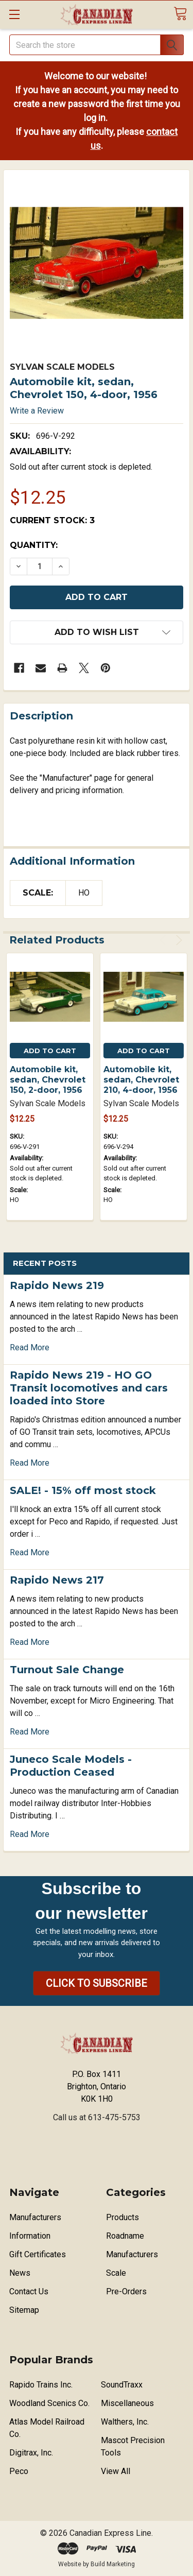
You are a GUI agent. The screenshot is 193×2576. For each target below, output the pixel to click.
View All (115, 2471)
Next (177, 940)
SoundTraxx (122, 2385)
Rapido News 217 (57, 1580)
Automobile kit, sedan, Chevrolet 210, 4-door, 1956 (141, 1079)
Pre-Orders (126, 2291)
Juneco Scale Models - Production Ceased (71, 1765)
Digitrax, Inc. (31, 2453)
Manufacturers (35, 2217)
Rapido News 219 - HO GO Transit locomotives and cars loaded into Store (89, 1388)
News (19, 2273)
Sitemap (24, 2310)
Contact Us (28, 2291)
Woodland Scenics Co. (49, 2403)
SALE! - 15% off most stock (83, 1490)
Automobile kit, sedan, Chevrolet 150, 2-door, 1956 (47, 1079)
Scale (116, 2273)
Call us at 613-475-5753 (97, 2117)
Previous (164, 940)
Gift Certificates (37, 2254)
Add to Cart (50, 1050)
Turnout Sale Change (67, 1669)
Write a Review (37, 411)
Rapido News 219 (57, 1285)
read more (29, 1347)
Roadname (125, 2236)
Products (122, 2217)
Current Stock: (52, 520)
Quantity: (34, 545)
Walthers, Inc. (125, 2422)
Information (29, 2236)
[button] (96, 1983)
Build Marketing (113, 2564)
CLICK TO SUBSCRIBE (96, 1983)
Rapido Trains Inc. (41, 2385)
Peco (18, 2471)
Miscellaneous (127, 2403)
